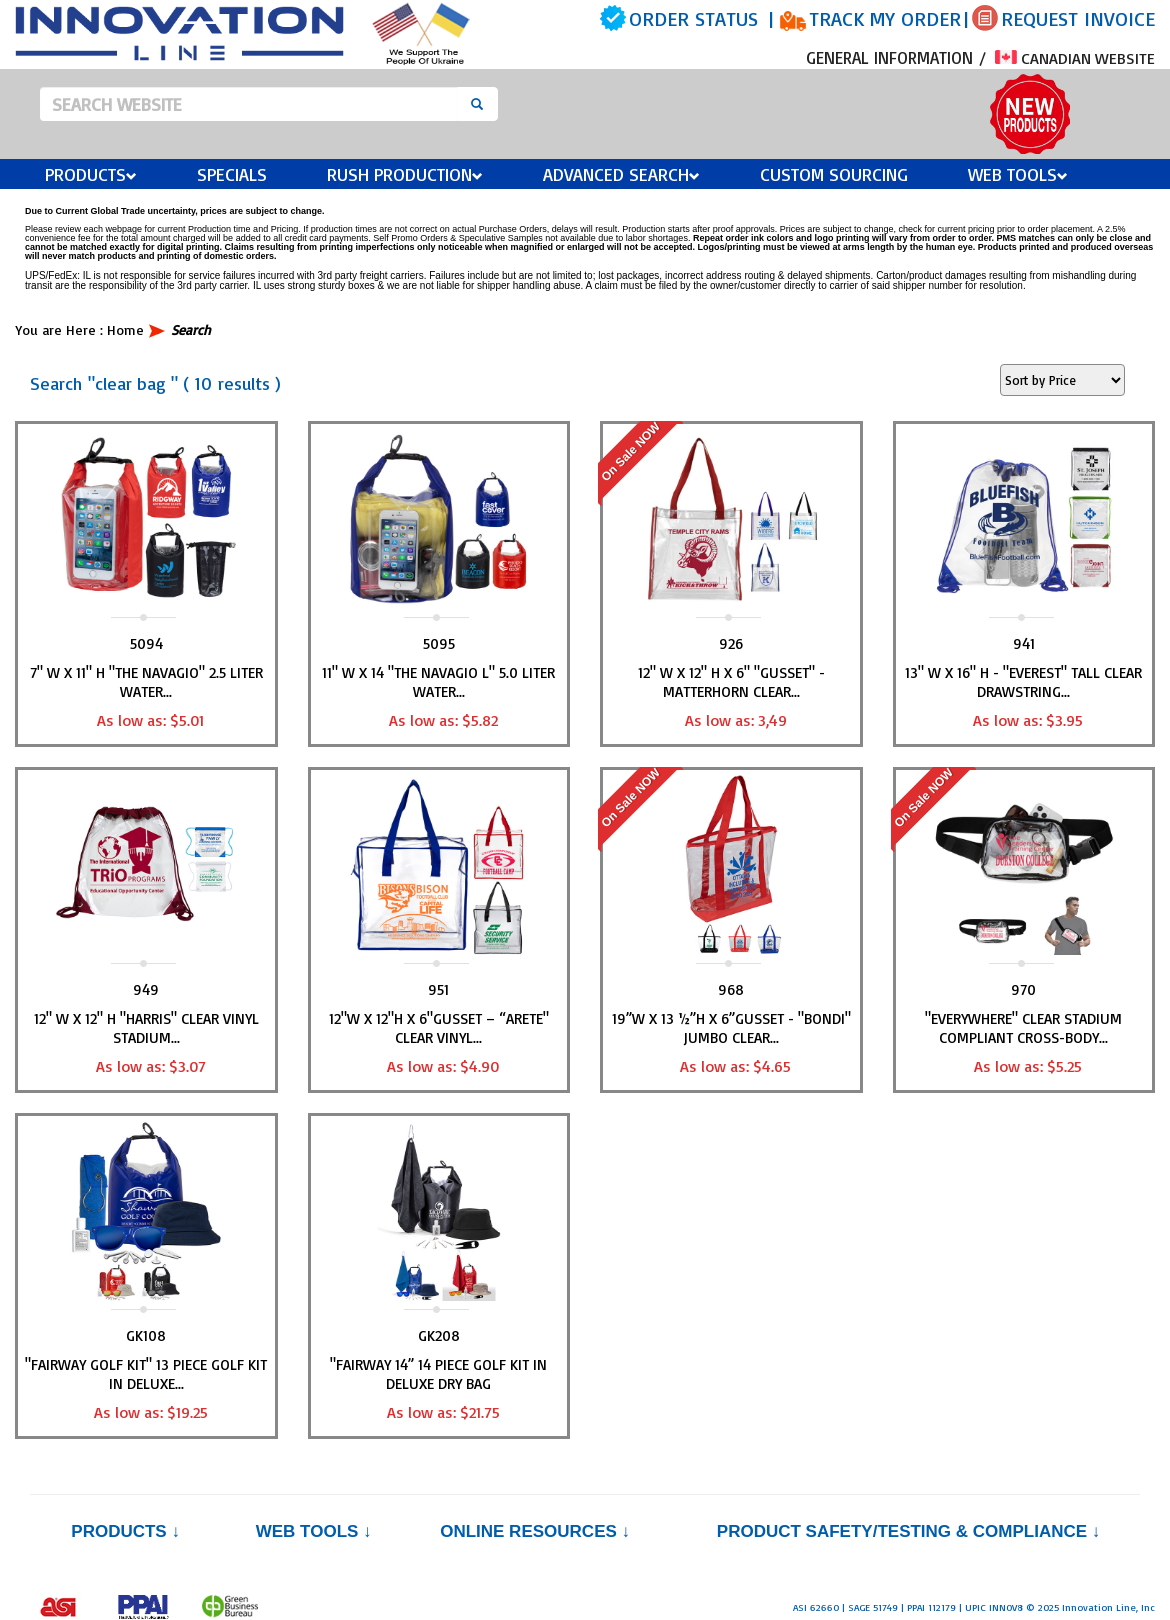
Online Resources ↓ (535, 1531)
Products (91, 174)
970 (1023, 989)
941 (1024, 643)
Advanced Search (621, 174)
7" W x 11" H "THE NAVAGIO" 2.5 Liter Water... (146, 682)
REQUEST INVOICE (1078, 18)
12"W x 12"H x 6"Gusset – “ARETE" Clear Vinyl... (439, 1028)
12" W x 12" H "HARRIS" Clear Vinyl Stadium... (146, 1028)
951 (438, 989)
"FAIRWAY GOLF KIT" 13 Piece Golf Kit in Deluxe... (146, 1374)
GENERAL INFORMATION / (899, 57)
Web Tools (1018, 174)
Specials (232, 174)
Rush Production (405, 174)
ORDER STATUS (693, 18)
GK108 (146, 1335)
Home (125, 329)
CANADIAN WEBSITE (1075, 58)
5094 (146, 643)
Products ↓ (125, 1531)
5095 (439, 643)
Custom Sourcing (834, 174)
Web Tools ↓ (314, 1531)
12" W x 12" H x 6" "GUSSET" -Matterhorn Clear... (731, 682)
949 (146, 989)
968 (731, 989)
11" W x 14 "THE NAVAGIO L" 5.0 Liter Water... (438, 682)
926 (731, 643)
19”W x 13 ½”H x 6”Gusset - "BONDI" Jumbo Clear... (731, 1028)
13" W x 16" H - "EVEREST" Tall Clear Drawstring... (1023, 682)
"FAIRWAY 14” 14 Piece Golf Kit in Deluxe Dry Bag (438, 1374)
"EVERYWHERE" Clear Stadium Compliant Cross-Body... (1023, 1028)
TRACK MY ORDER (885, 18)
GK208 (439, 1335)
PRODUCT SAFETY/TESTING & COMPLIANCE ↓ (908, 1531)
